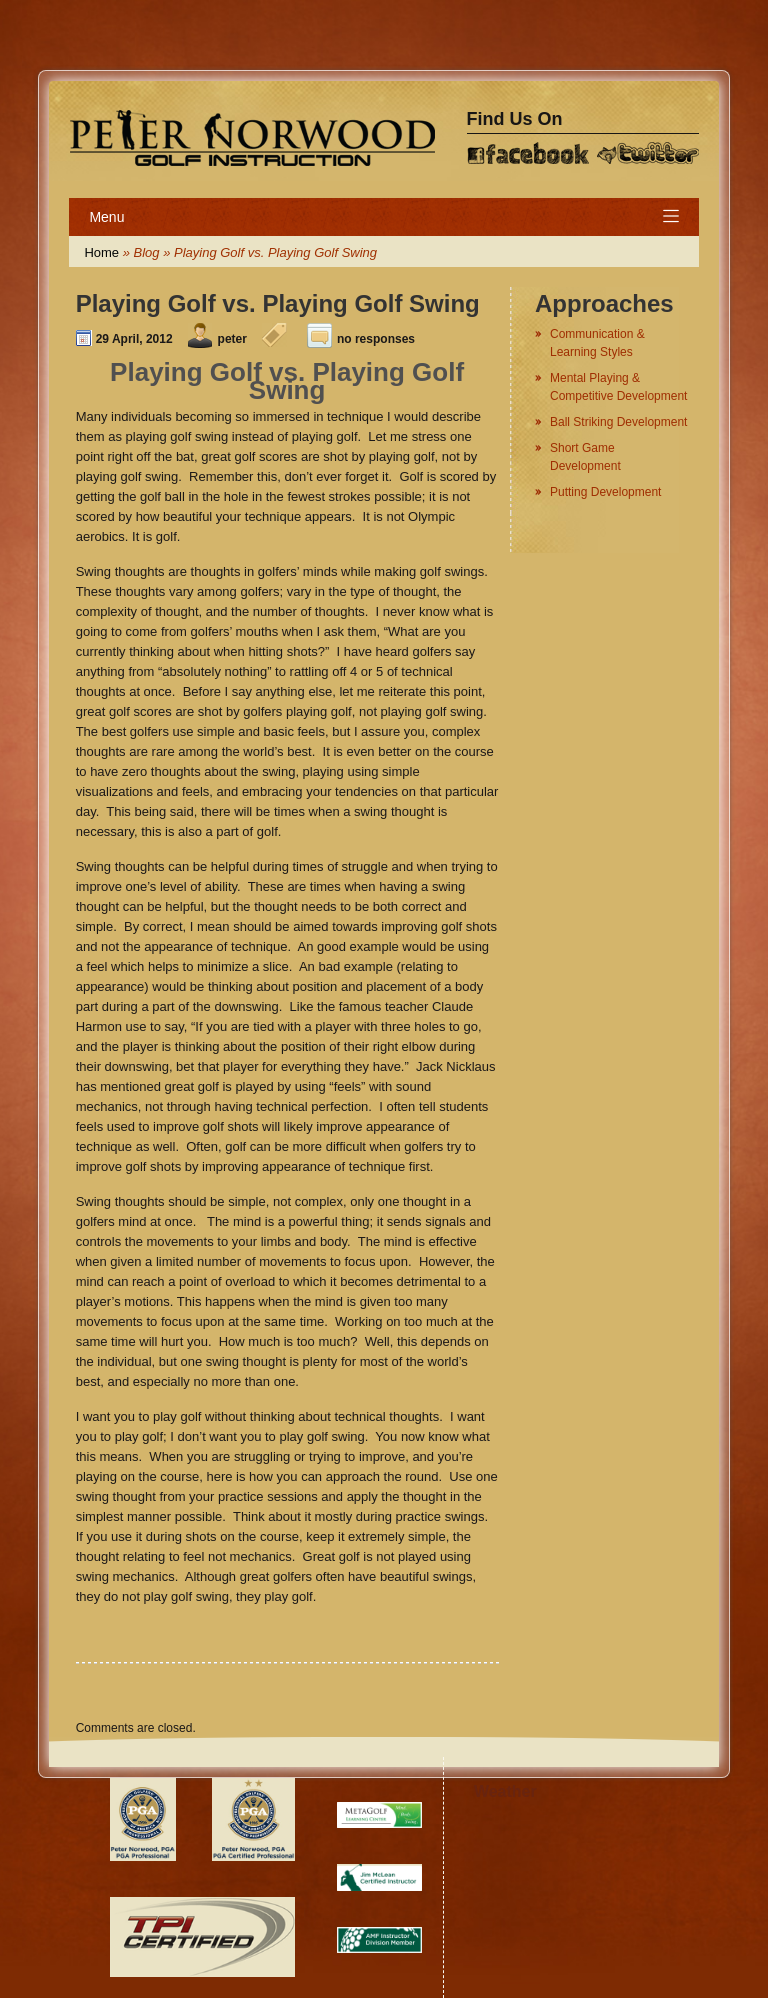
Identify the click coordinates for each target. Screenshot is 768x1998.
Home (101, 252)
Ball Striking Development (618, 422)
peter (232, 339)
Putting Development (605, 492)
